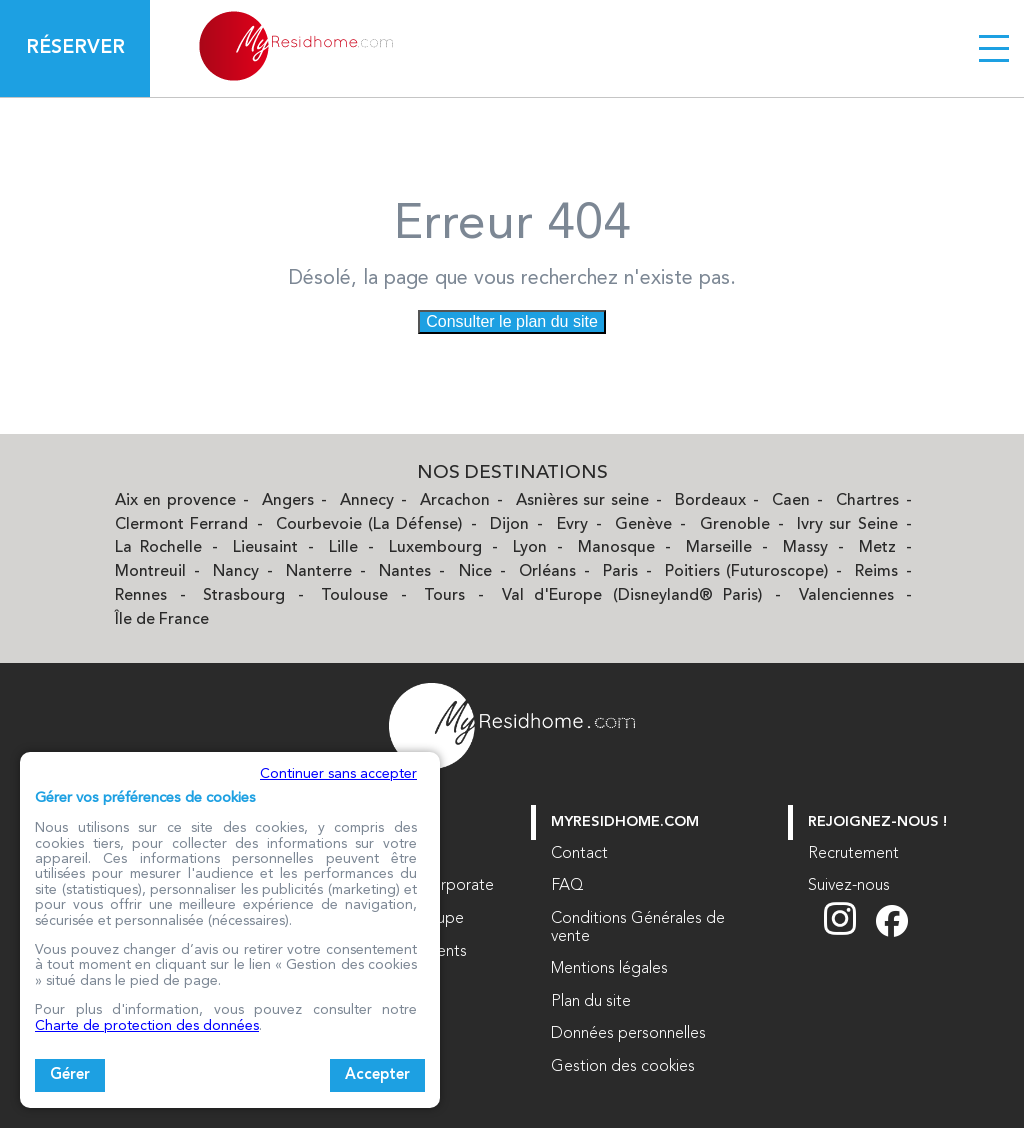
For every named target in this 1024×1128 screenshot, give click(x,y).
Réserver (75, 48)
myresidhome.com (625, 822)
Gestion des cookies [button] (623, 1067)
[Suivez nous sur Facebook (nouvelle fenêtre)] (892, 933)
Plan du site (591, 1002)
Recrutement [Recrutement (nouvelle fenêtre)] (853, 854)
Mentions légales (609, 969)
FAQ (567, 886)
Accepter (377, 1075)
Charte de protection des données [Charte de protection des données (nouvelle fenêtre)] (147, 1026)
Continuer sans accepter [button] (338, 774)
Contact (579, 854)
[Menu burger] (994, 48)
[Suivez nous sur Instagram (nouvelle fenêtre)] (850, 933)
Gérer (70, 1075)
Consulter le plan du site (512, 321)
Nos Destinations (512, 473)
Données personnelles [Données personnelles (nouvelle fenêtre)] (628, 1034)
